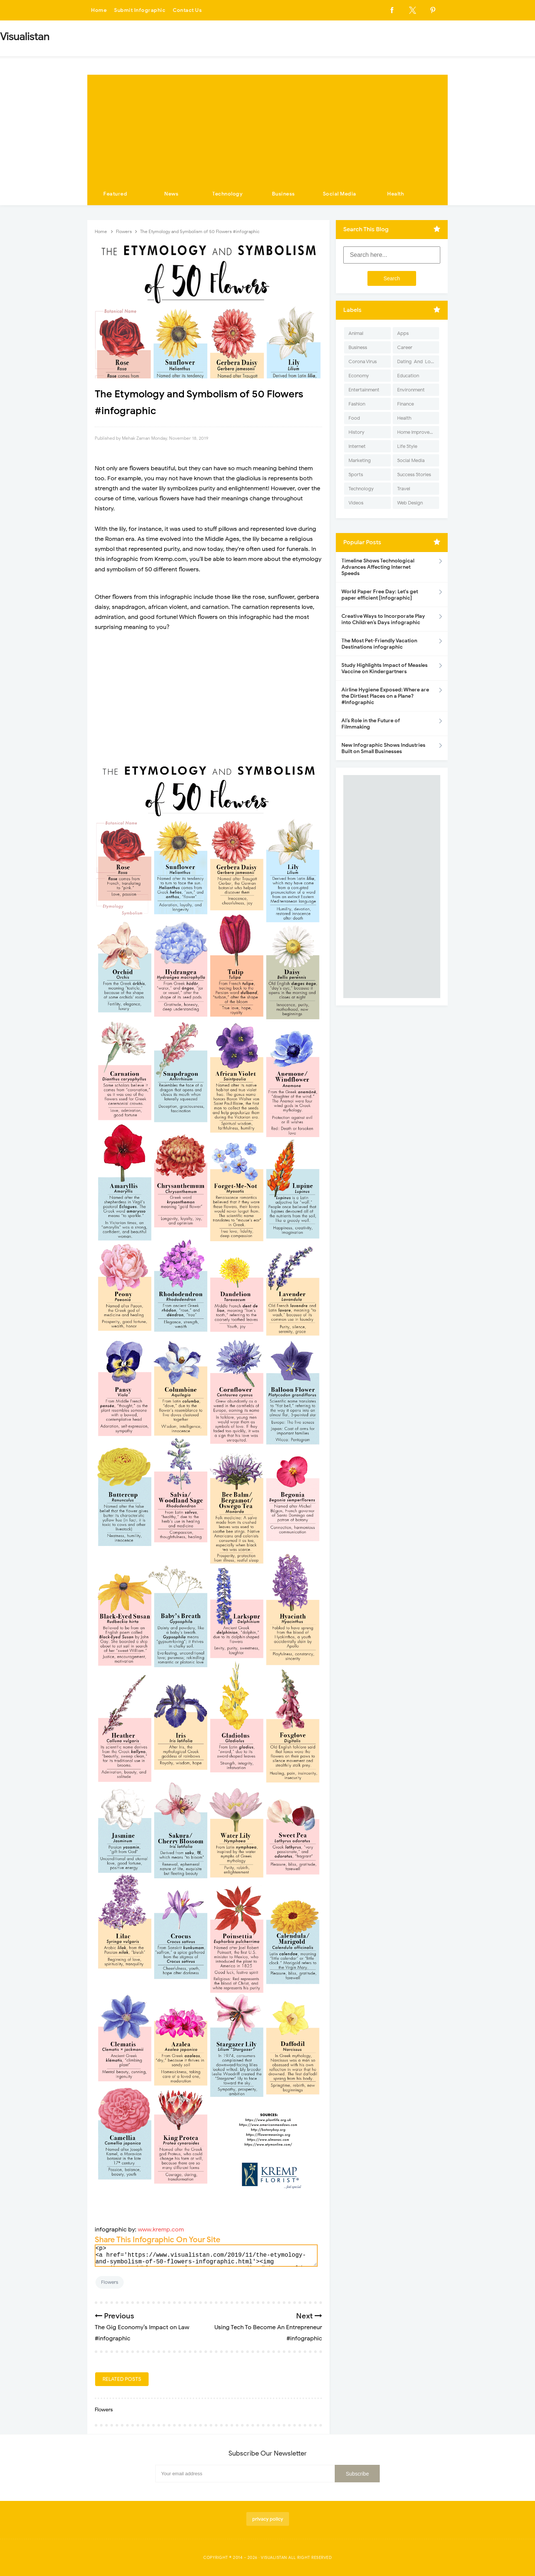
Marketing (359, 460)
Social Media (339, 194)
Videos (355, 503)
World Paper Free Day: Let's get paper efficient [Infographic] (379, 594)
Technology (227, 194)
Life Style (407, 446)
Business (283, 194)
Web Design (410, 503)
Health (395, 194)
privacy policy (267, 2519)
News (171, 194)
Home (99, 10)
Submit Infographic (139, 10)
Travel (403, 488)
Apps (403, 333)
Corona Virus (362, 361)
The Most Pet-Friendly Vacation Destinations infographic (379, 643)
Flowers (109, 2282)
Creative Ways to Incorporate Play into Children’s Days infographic (383, 619)
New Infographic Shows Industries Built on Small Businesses (383, 748)
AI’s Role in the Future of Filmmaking (370, 723)
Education (408, 375)
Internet (357, 446)
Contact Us (187, 10)
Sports (355, 474)
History (356, 432)
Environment (411, 390)
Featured (115, 194)
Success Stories (414, 474)
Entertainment (363, 390)
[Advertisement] (267, 127)
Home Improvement (418, 432)
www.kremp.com (161, 2229)
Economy (358, 375)
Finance (405, 404)
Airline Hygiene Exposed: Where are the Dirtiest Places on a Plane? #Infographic (385, 696)
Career (404, 347)
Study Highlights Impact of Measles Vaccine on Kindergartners (384, 668)
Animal (355, 333)
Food (354, 418)
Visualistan (274, 2557)
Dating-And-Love (416, 361)
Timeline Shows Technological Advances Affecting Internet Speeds (377, 567)
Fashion (356, 404)
